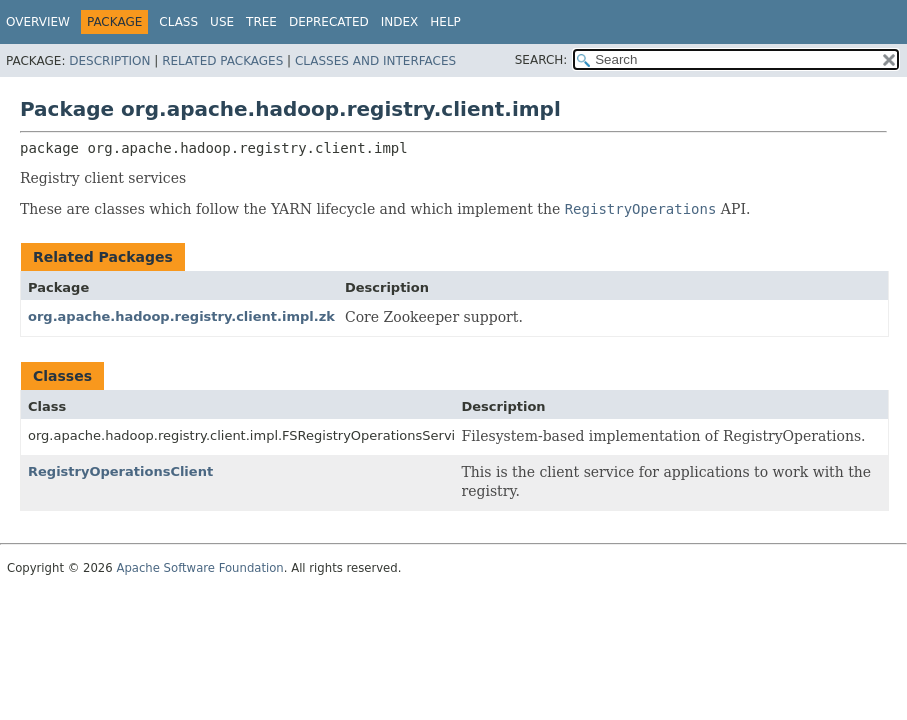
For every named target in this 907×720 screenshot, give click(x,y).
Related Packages (222, 61)
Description (109, 61)
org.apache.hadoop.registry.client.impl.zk (181, 316)
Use (222, 22)
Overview (38, 22)
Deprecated (329, 22)
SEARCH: (541, 60)
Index (400, 22)
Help (445, 22)
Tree (261, 22)
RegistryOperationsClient (120, 471)
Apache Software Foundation (199, 568)
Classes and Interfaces (375, 61)
